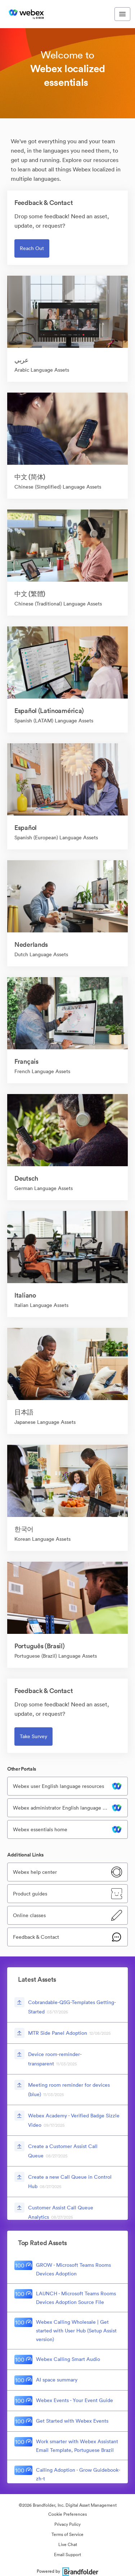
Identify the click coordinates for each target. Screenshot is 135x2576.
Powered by (67, 2571)
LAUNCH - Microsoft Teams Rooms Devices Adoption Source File (76, 2297)
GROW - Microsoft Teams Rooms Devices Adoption (73, 2269)
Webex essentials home (40, 1829)
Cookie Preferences (67, 2514)
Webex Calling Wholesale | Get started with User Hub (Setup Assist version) (76, 2331)
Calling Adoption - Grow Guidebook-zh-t (78, 2474)
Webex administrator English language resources (62, 1808)
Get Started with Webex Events (72, 2421)
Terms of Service (67, 2534)
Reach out (32, 248)
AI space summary (56, 2379)
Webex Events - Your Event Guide (74, 2400)
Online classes (29, 1915)
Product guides (30, 1893)
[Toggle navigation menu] (122, 14)
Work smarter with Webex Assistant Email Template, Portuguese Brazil (77, 2445)
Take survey (33, 1736)
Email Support (67, 2554)
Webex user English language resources (58, 1786)
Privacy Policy (67, 2524)
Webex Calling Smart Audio (68, 2359)
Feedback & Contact (36, 1937)
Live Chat (67, 2544)
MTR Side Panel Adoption (57, 2033)
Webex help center (35, 1872)
